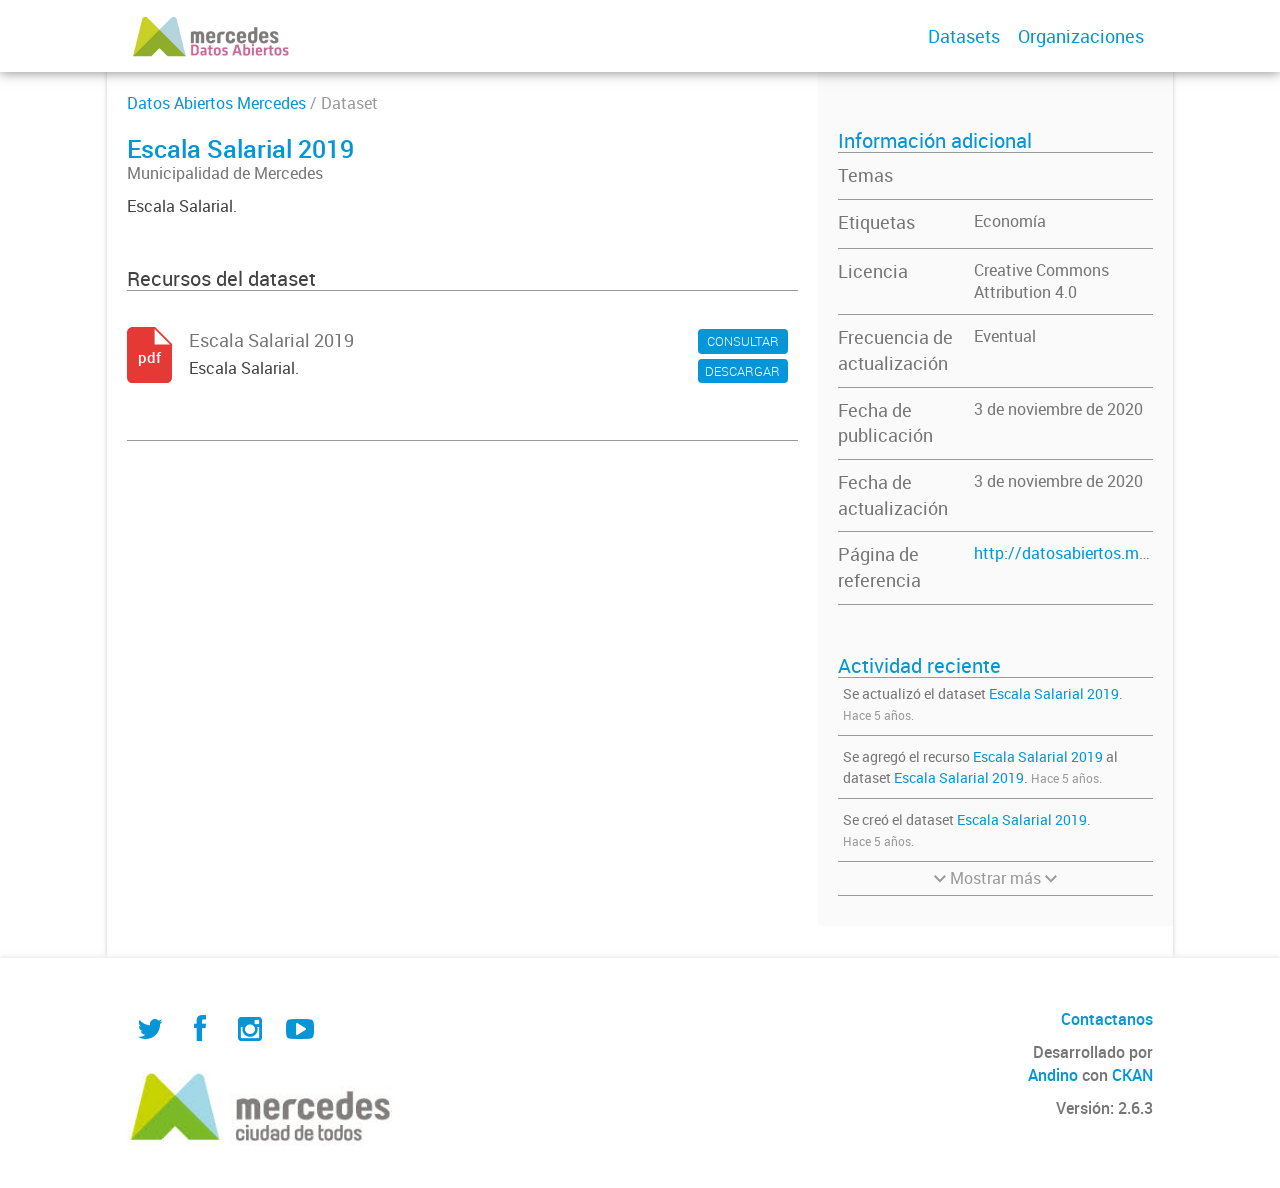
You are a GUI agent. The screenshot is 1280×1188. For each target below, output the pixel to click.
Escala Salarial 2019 (1054, 693)
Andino (1053, 1075)
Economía (1010, 221)
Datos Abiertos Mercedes (216, 103)
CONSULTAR (743, 341)
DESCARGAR (742, 371)
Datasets (964, 36)
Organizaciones (1081, 36)
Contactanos (1107, 1019)
